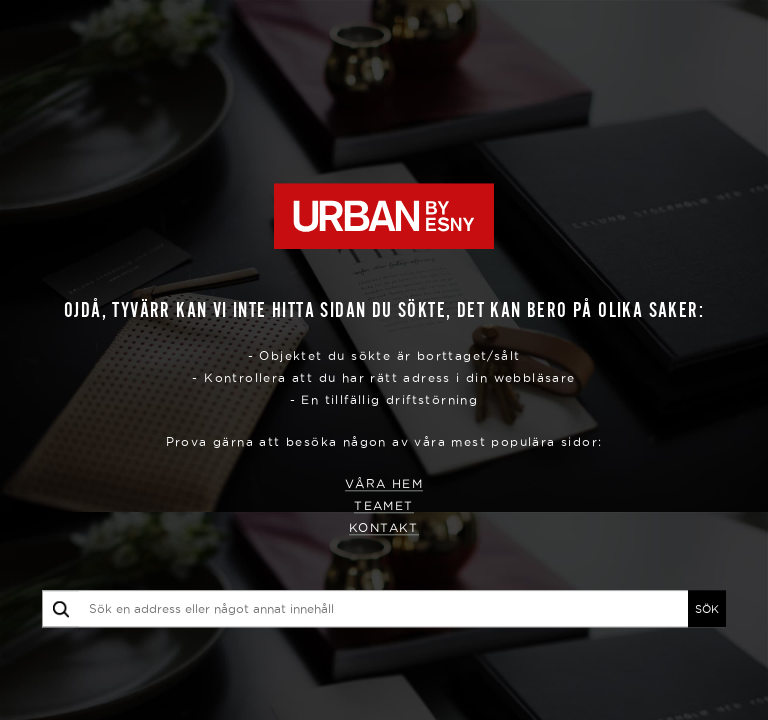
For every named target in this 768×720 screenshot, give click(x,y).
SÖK (707, 609)
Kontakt (384, 528)
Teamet (383, 506)
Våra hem (384, 484)
